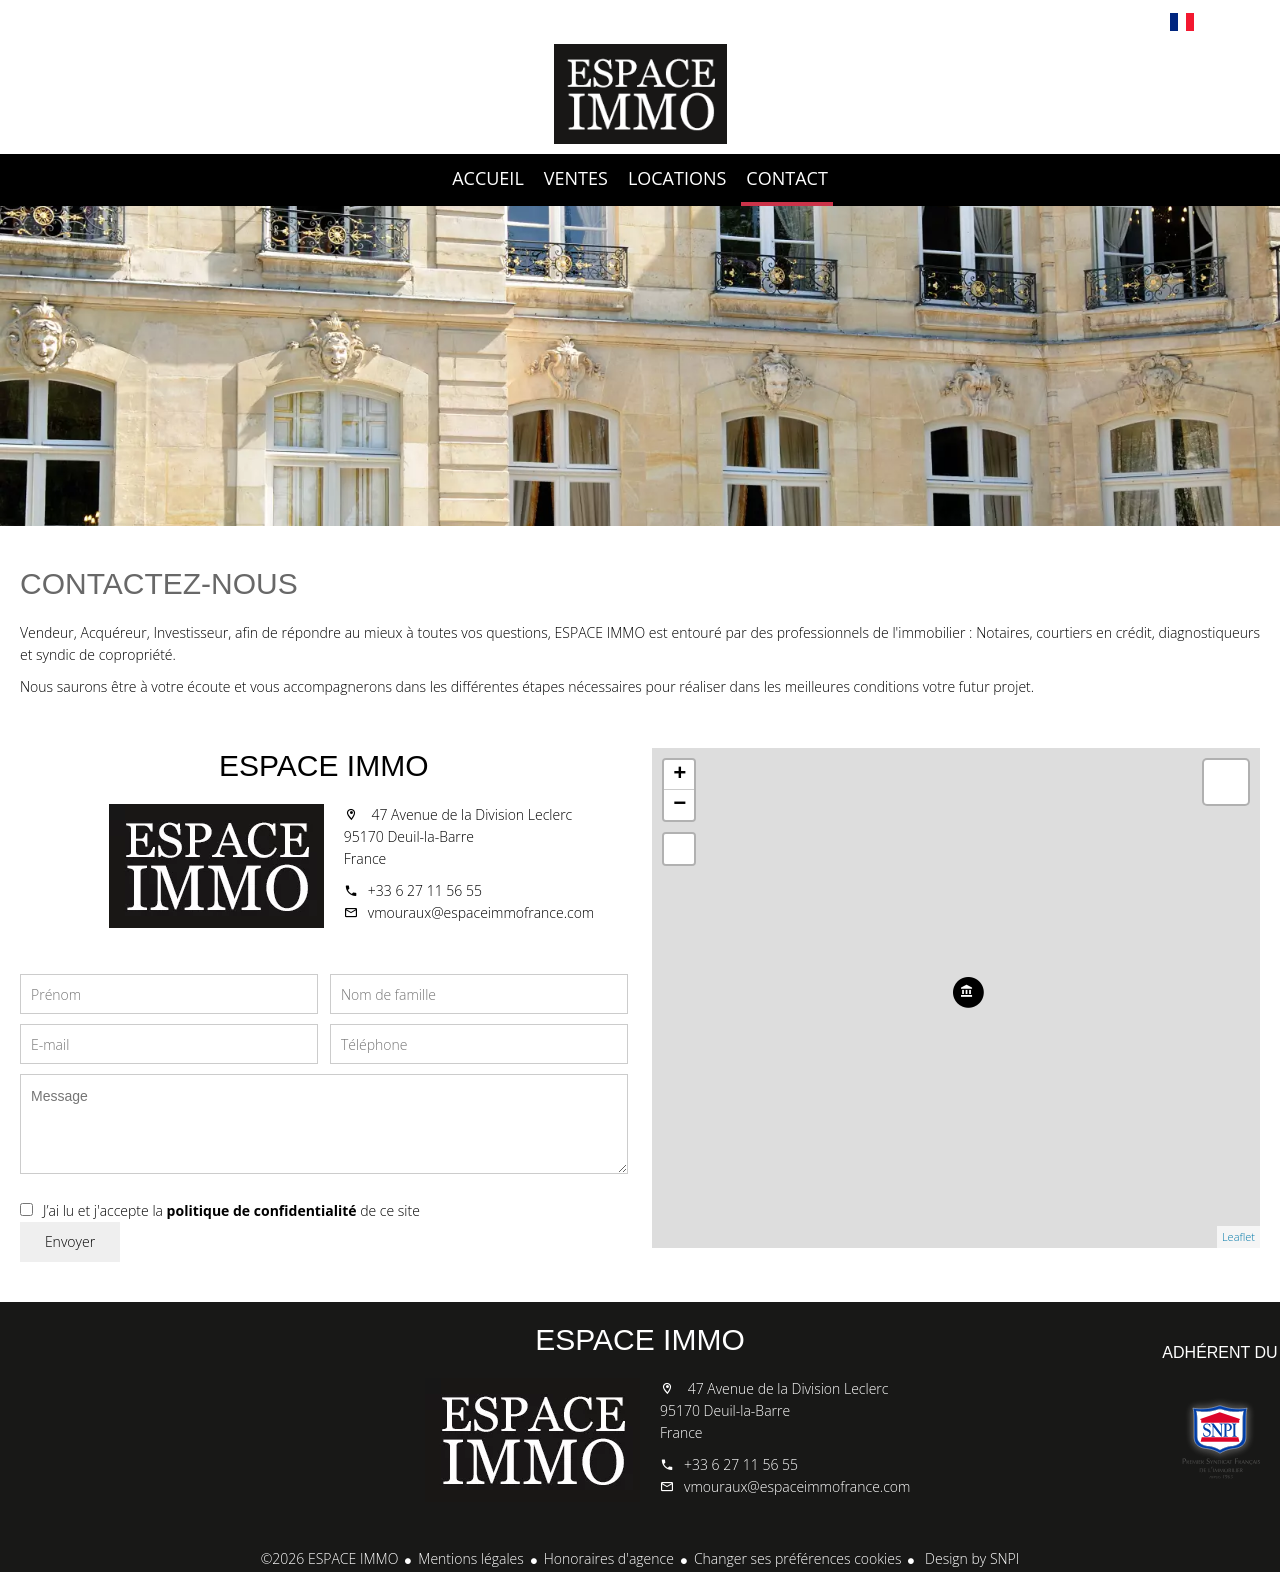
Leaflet (1238, 1236)
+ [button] (679, 775)
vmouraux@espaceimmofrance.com (481, 912)
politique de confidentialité (262, 1210)
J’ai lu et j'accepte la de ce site (231, 1210)
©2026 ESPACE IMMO (330, 1558)
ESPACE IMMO (323, 765)
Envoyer (70, 1241)
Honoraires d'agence (609, 1558)
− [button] (679, 805)
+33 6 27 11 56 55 (425, 890)
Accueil (640, 94)
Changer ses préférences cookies (798, 1558)
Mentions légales (470, 1558)
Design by (970, 1558)
